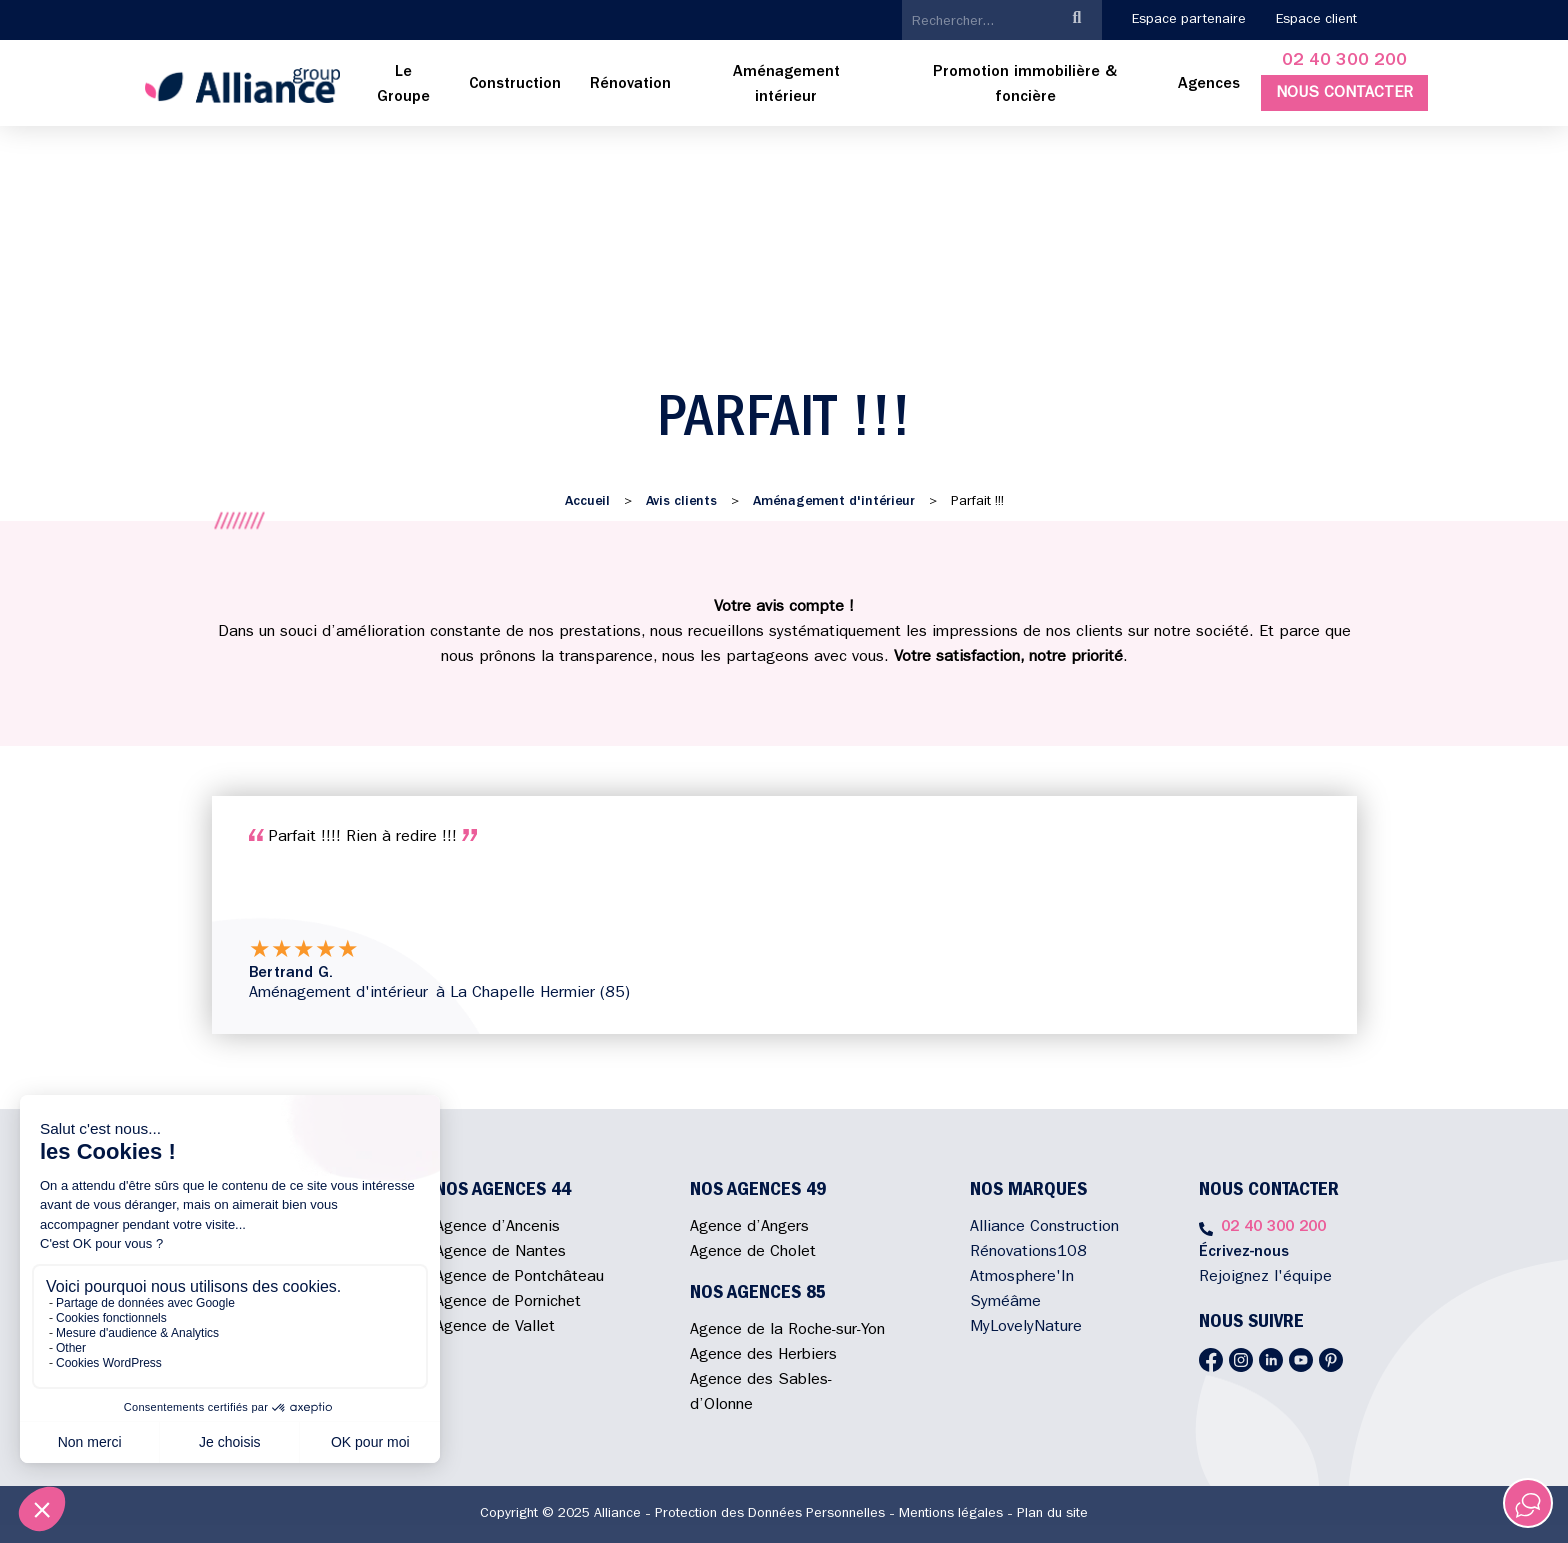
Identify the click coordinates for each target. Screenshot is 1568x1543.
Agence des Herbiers (763, 1356)
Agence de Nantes (500, 1253)
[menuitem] (404, 86)
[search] (977, 22)
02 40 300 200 (1344, 62)
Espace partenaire (1189, 20)
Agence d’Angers (749, 1228)
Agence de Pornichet (508, 1303)
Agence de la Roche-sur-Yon (787, 1331)
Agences (1209, 85)
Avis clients (681, 502)
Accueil (587, 502)
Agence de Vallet (495, 1328)
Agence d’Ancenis (497, 1228)
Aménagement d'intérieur (834, 502)
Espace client (1316, 20)
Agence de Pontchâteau (519, 1278)
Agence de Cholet (753, 1253)
